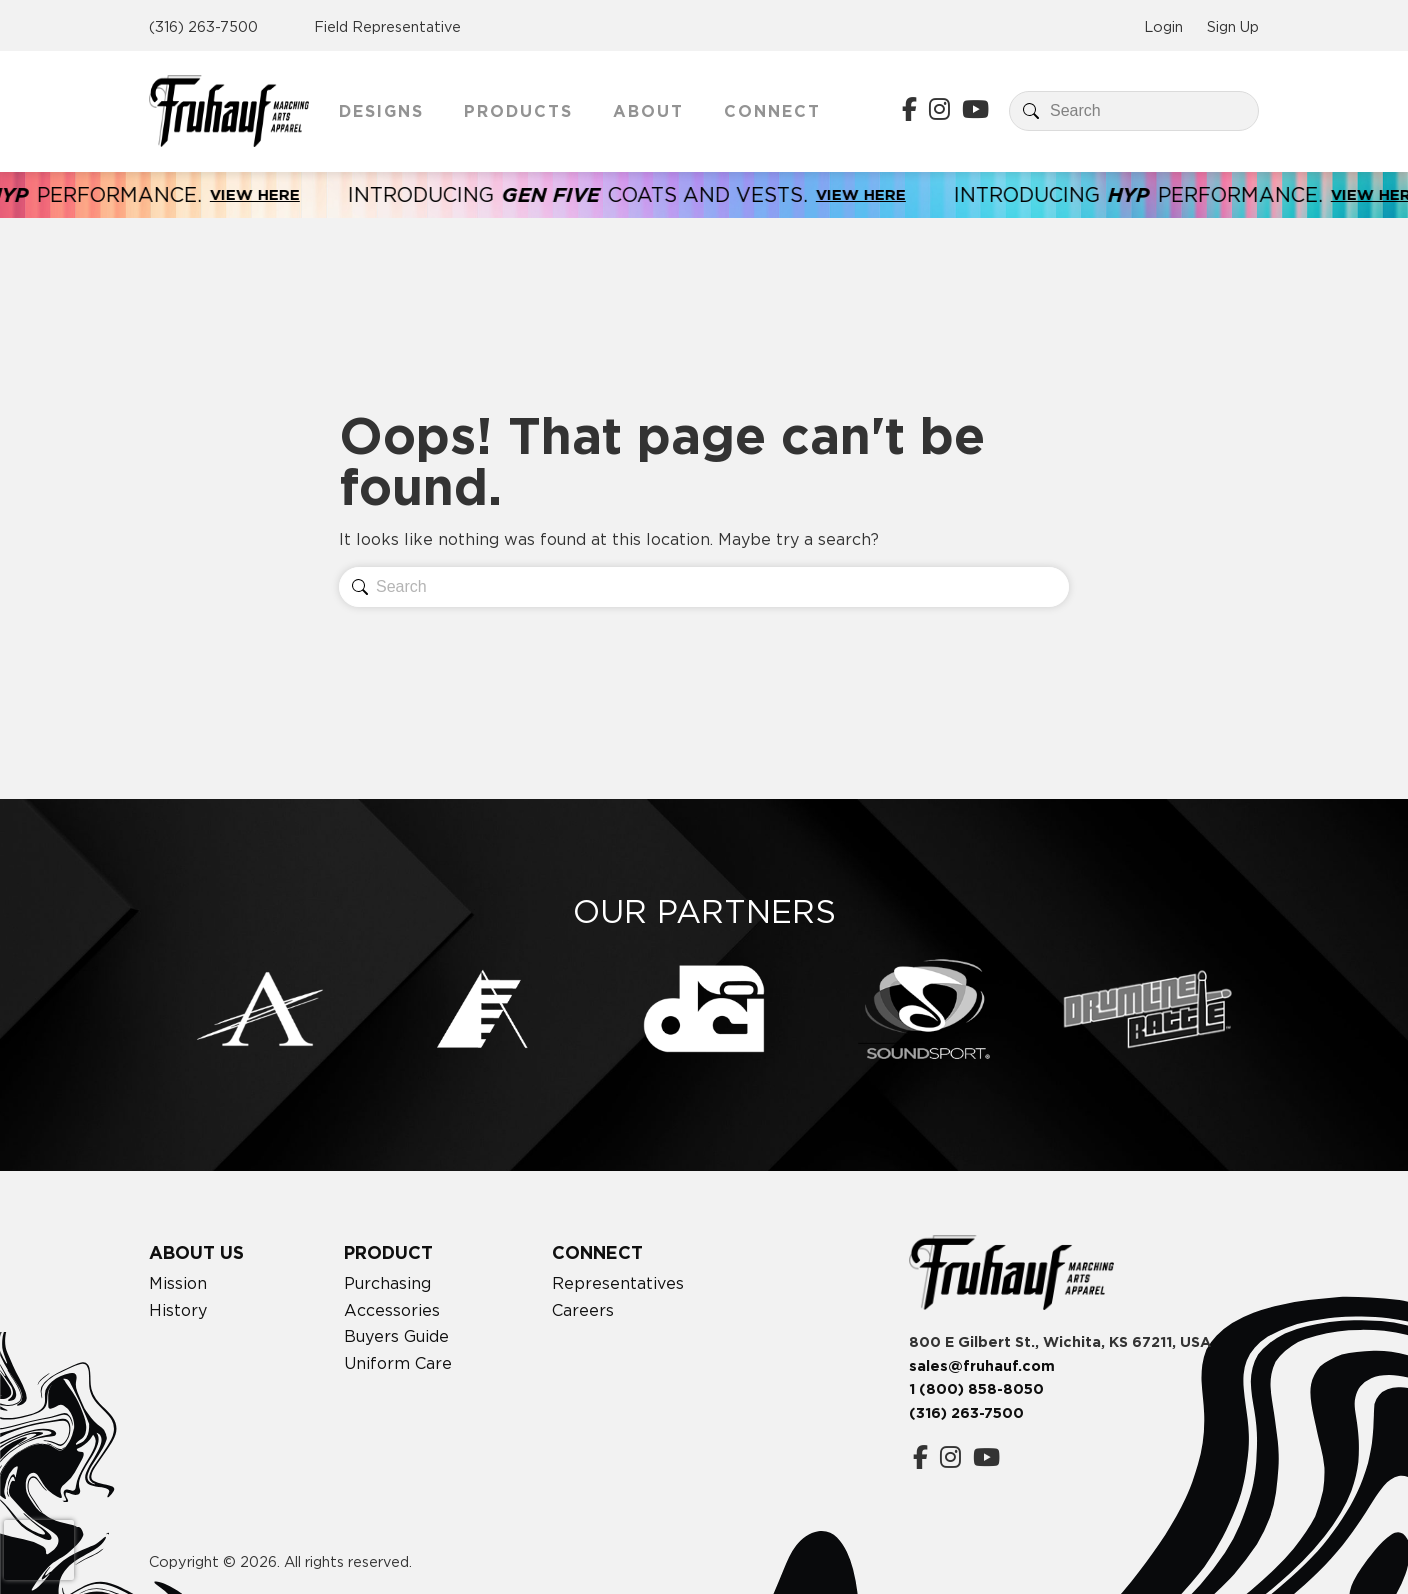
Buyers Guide (396, 1336)
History (178, 1310)
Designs (381, 111)
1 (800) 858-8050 (976, 1389)
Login (1163, 26)
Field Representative (387, 26)
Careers (583, 1310)
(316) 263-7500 (203, 26)
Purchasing (387, 1283)
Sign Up (1233, 26)
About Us (196, 1252)
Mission (178, 1283)
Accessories (392, 1310)
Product (388, 1252)
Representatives (618, 1283)
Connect (772, 111)
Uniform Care (398, 1363)
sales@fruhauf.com (982, 1366)
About (648, 111)
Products (518, 111)
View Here (271, 194)
